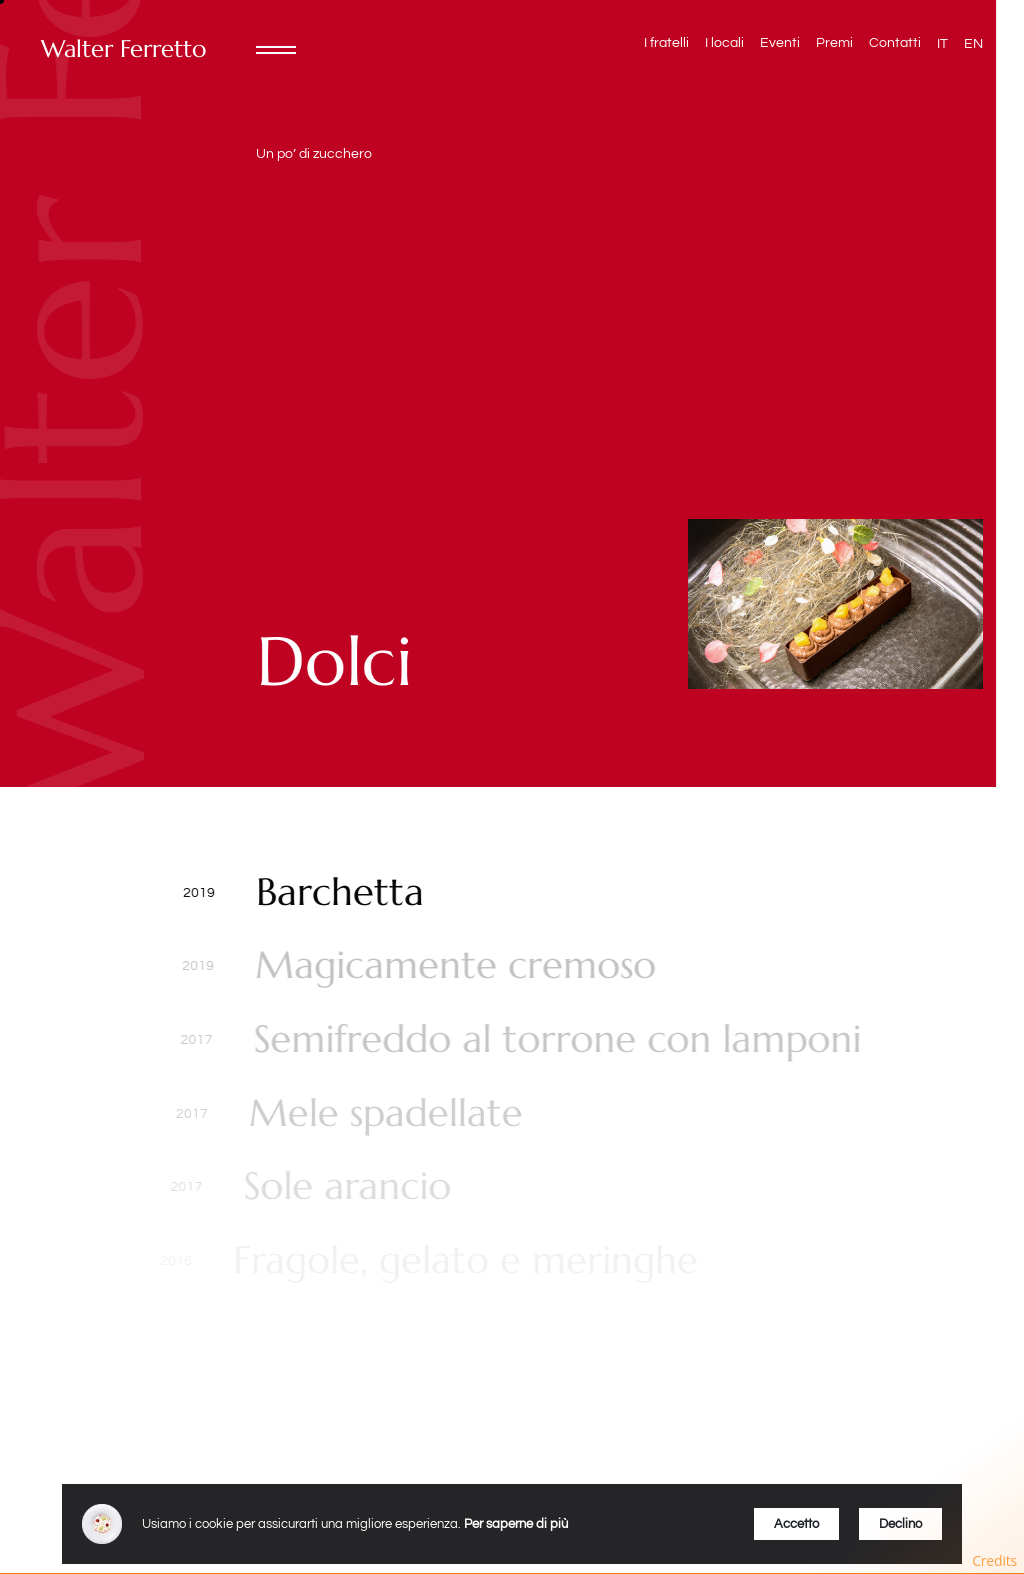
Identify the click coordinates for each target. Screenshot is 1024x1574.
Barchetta (339, 893)
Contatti (895, 43)
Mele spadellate (380, 1114)
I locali (724, 43)
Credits (994, 1560)
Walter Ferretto (123, 49)
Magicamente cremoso (453, 966)
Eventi (780, 43)
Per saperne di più (516, 1524)
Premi (834, 43)
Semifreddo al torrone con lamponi (553, 1040)
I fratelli (666, 43)
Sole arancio (337, 1187)
